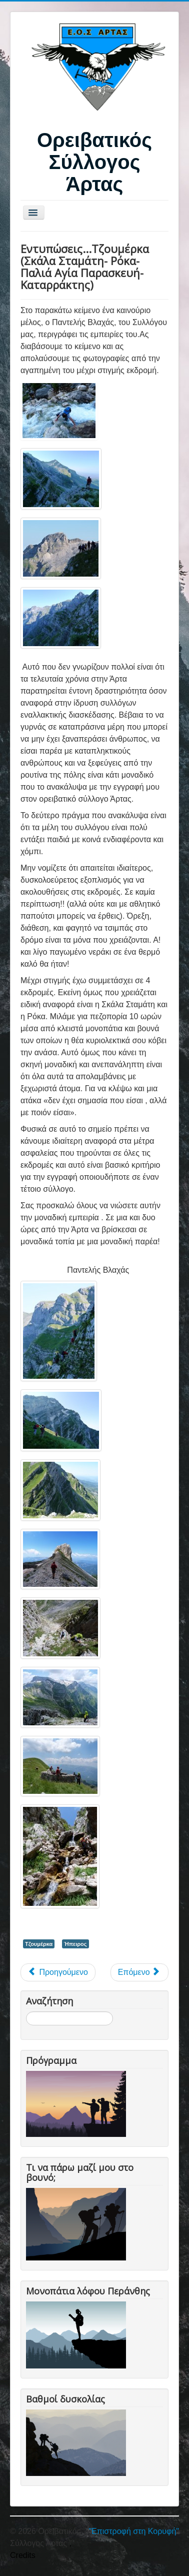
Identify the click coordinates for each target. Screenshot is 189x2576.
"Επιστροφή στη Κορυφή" (133, 2531)
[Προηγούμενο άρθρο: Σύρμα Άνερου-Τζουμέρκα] (58, 1972)
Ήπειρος (75, 1944)
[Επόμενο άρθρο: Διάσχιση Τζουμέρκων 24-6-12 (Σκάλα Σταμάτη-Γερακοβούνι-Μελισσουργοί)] (139, 1972)
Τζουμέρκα (38, 1944)
